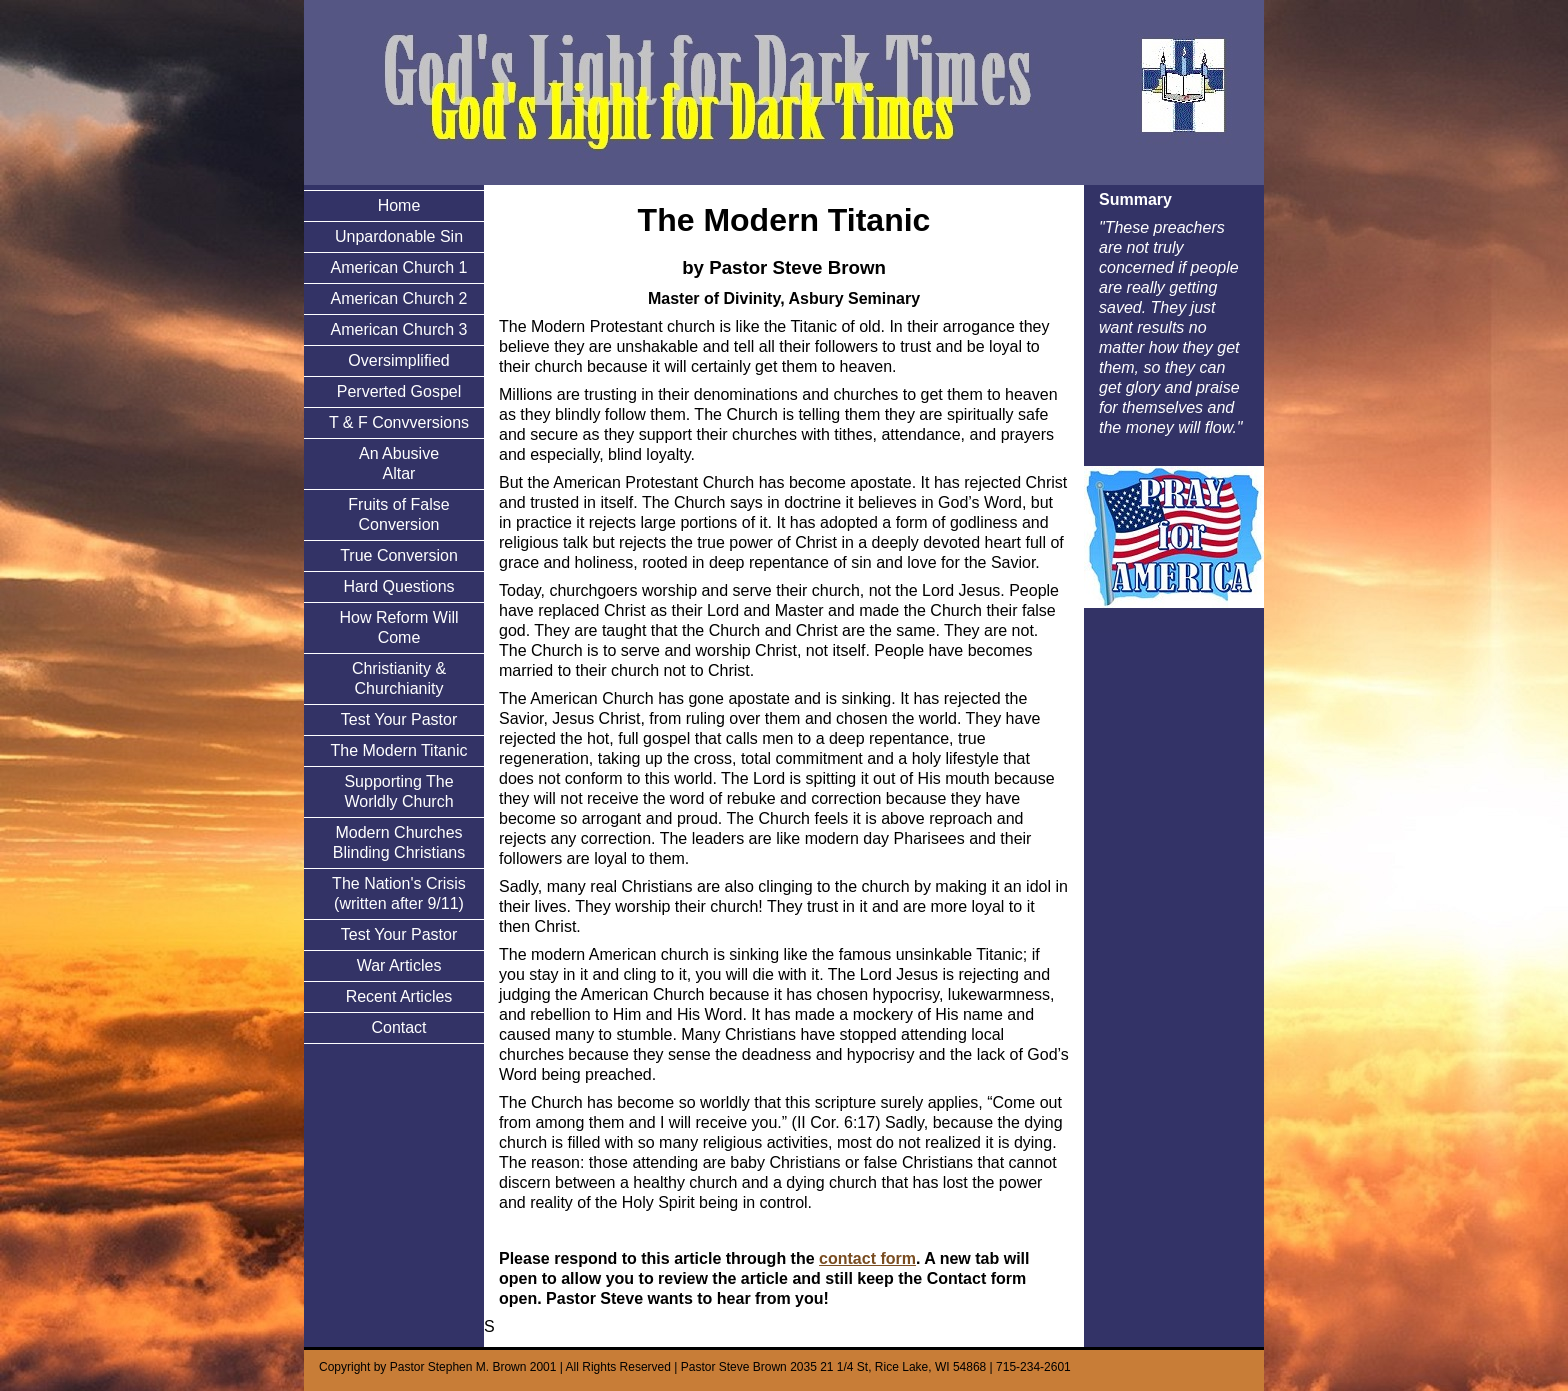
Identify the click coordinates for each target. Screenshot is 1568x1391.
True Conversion (399, 555)
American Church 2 (399, 298)
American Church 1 (399, 267)
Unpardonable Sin (399, 236)
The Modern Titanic (399, 750)
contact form (867, 1258)
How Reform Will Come (398, 627)
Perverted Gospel (399, 391)
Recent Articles (399, 996)
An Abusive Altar (399, 463)
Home (399, 205)
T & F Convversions (399, 422)
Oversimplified (398, 360)
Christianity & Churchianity (399, 678)
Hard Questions (398, 586)
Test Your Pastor (399, 719)
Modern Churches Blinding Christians (399, 842)
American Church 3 (399, 329)
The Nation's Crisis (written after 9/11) (399, 893)
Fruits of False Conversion (398, 514)
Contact (398, 1027)
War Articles (399, 965)
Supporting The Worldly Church (398, 791)
